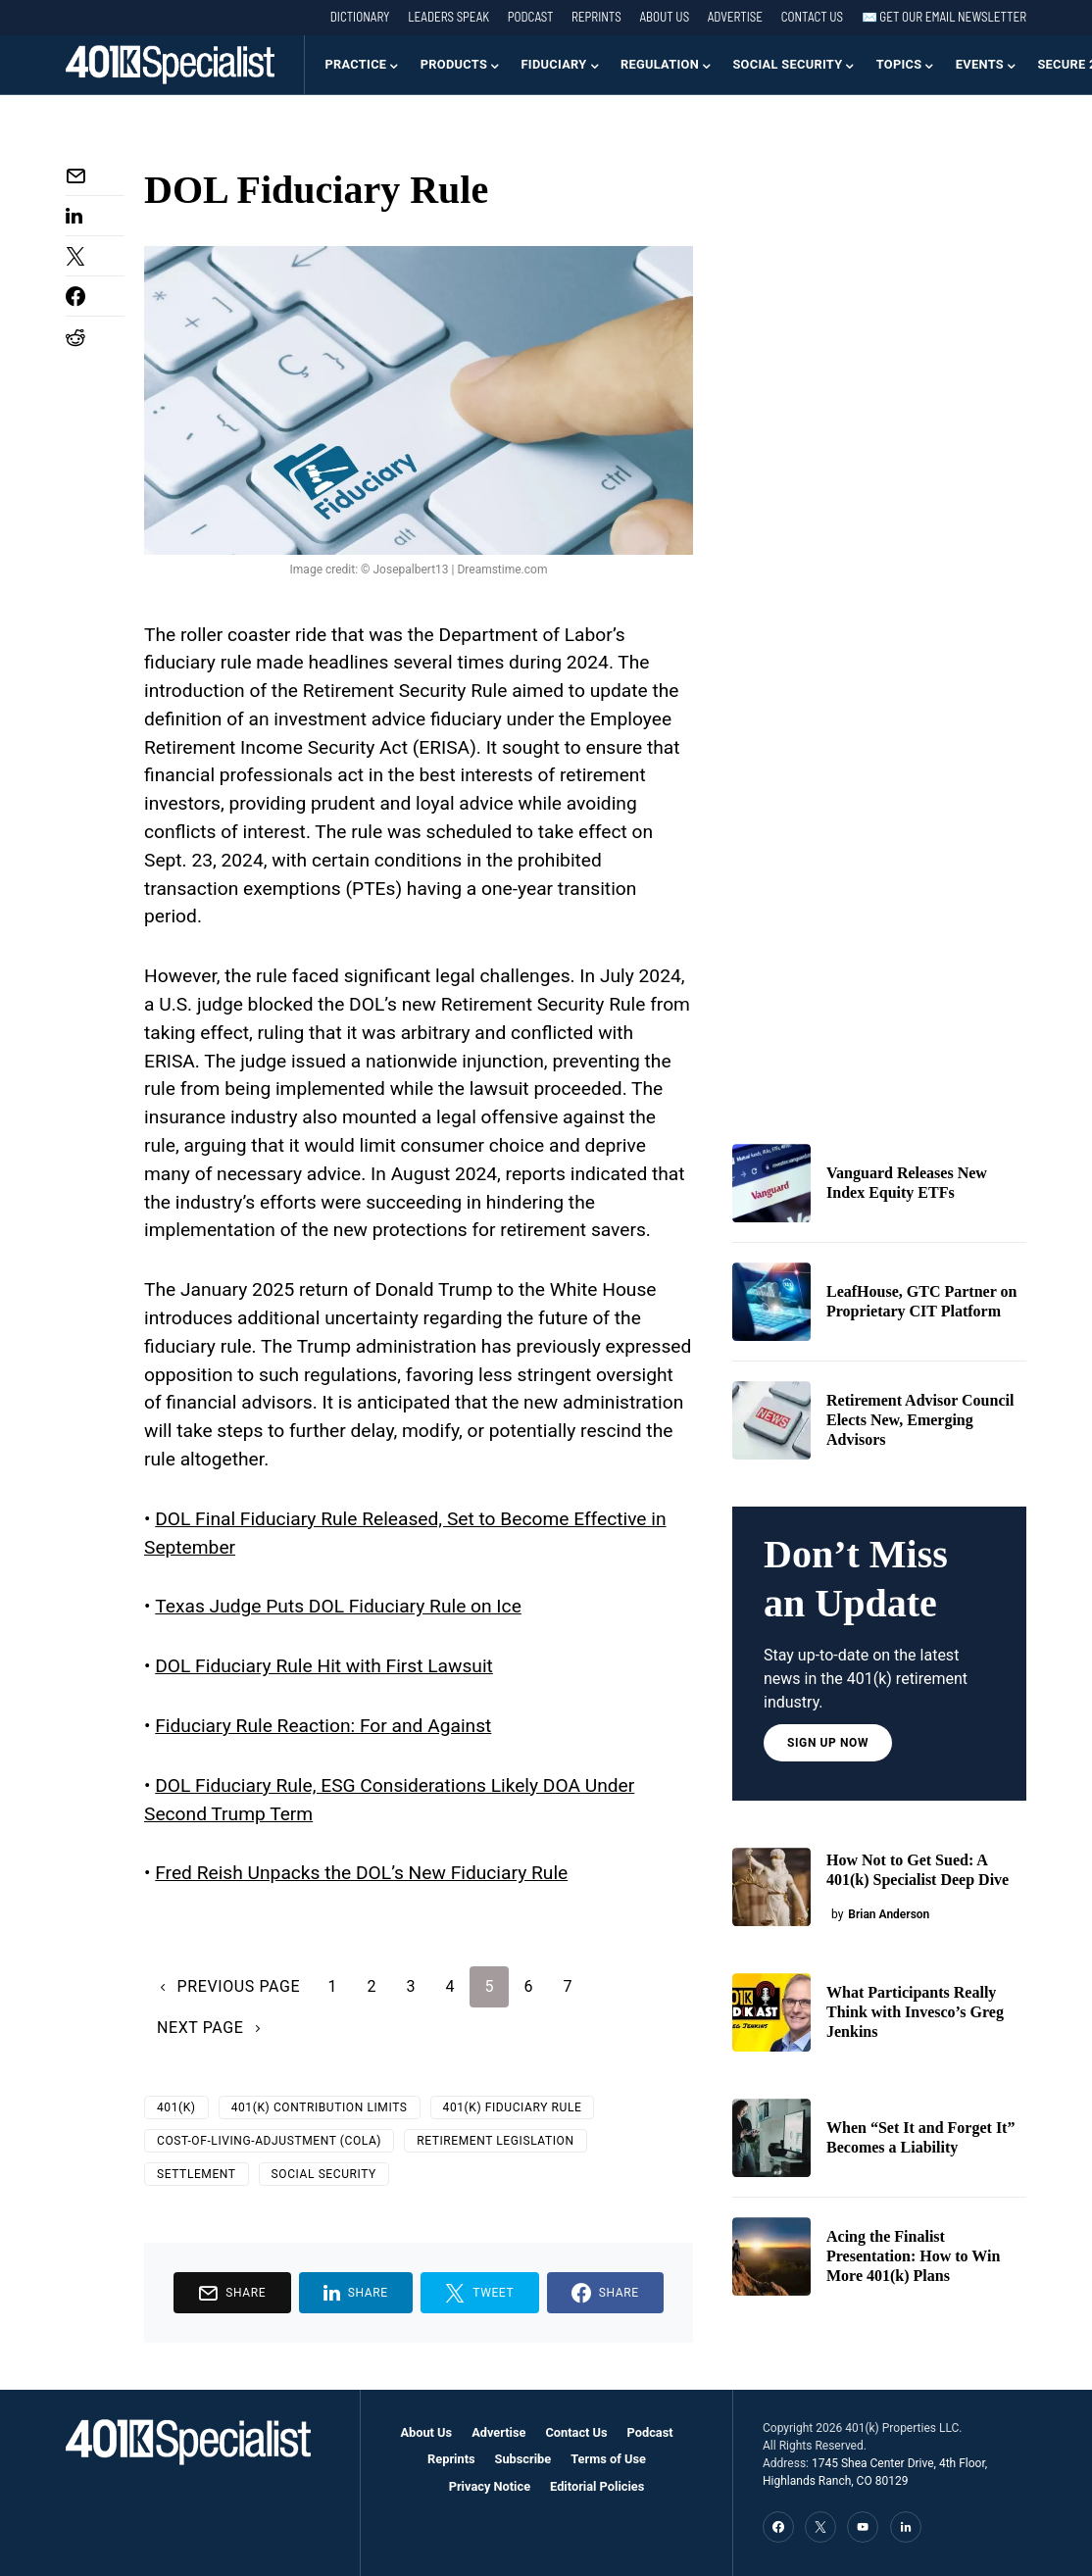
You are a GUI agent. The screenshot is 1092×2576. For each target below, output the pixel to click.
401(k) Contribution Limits (319, 2107)
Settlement (196, 2174)
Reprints (596, 17)
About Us (664, 17)
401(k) (176, 2107)
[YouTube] (862, 2527)
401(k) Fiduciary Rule (512, 2107)
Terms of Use (608, 2459)
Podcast (531, 17)
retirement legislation (495, 2141)
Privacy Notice (489, 2486)
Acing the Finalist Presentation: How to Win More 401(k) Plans (913, 2256)
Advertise (735, 17)
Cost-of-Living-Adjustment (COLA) (269, 2141)
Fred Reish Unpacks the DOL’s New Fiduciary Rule (361, 1872)
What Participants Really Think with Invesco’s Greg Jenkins (915, 2012)
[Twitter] (820, 2527)
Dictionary (360, 17)
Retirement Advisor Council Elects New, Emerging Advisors (920, 1420)
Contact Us (812, 17)
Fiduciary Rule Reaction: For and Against (323, 1725)
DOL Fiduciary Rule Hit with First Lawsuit (324, 1666)
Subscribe (523, 2459)
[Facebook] (778, 2527)
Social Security (324, 2174)
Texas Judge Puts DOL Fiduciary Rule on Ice (338, 1606)
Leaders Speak (448, 17)
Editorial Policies (597, 2486)
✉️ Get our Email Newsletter (944, 17)
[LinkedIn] (905, 2527)
